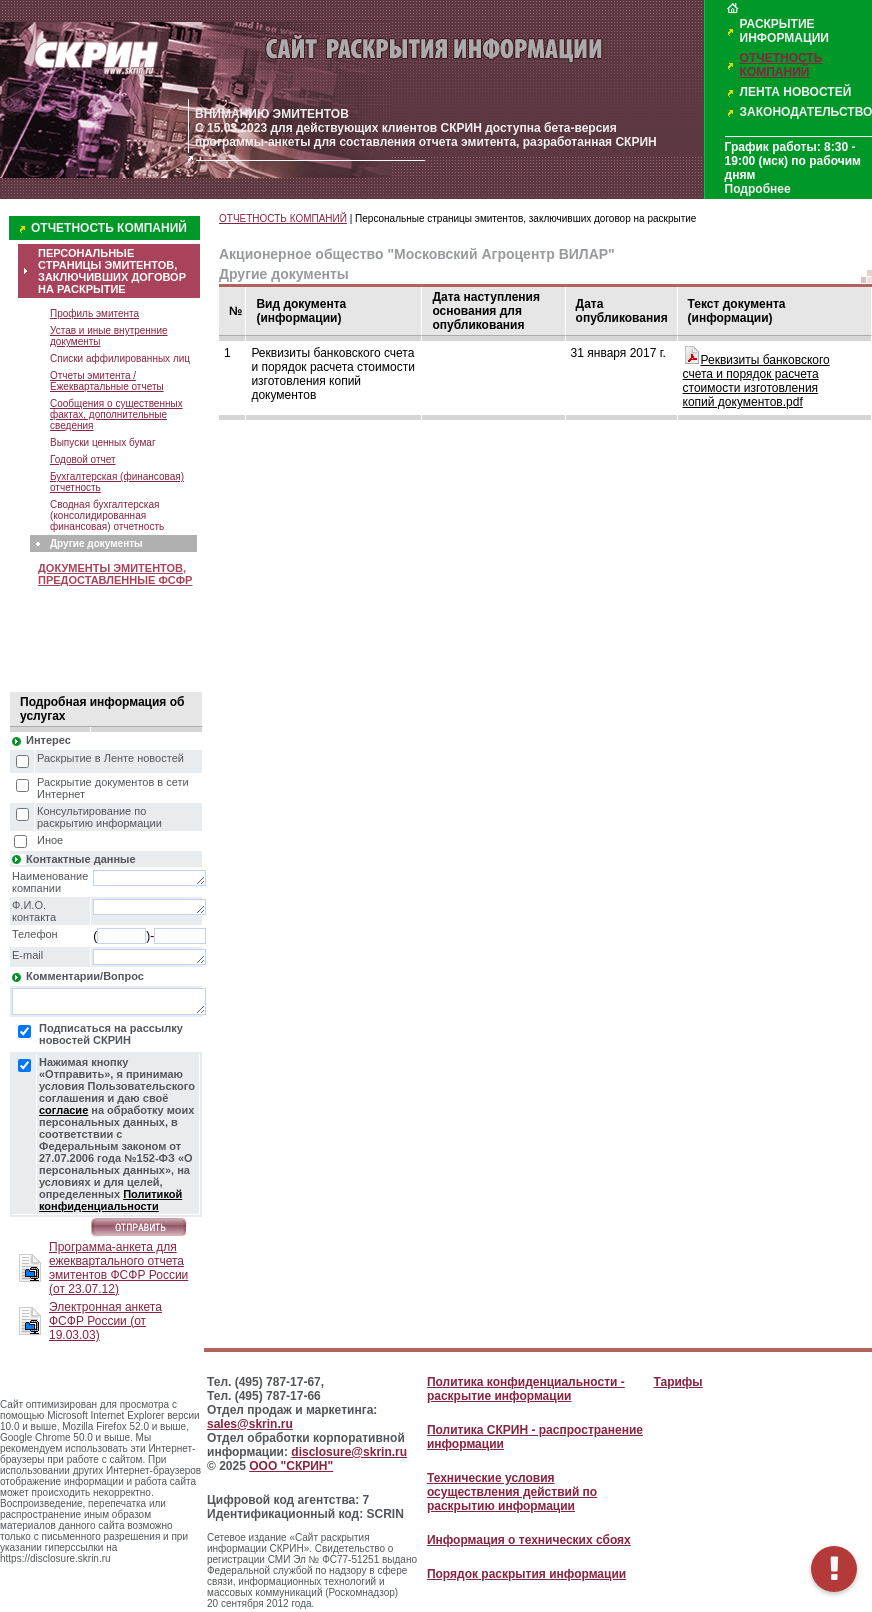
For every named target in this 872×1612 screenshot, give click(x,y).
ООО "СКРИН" (291, 1466)
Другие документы (96, 543)
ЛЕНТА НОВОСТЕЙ (796, 92)
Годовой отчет (83, 459)
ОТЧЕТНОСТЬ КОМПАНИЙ (781, 65)
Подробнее (758, 189)
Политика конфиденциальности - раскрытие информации (526, 1389)
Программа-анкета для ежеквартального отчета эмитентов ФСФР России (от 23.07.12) (118, 1268)
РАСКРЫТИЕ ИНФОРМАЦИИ (784, 31)
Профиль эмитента (94, 313)
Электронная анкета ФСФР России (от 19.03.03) (105, 1321)
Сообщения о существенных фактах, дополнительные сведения (116, 414)
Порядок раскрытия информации (526, 1574)
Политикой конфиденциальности (110, 1200)
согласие (63, 1110)
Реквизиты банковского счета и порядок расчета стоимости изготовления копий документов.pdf (756, 381)
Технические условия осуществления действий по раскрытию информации (512, 1492)
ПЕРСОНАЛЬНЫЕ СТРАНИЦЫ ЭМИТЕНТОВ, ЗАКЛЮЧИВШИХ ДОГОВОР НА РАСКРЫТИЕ (112, 271)
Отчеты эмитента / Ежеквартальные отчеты (107, 381)
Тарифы (677, 1382)
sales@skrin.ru (250, 1424)
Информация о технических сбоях (529, 1540)
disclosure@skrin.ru (349, 1452)
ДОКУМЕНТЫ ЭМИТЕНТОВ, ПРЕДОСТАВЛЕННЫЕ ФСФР (115, 574)
